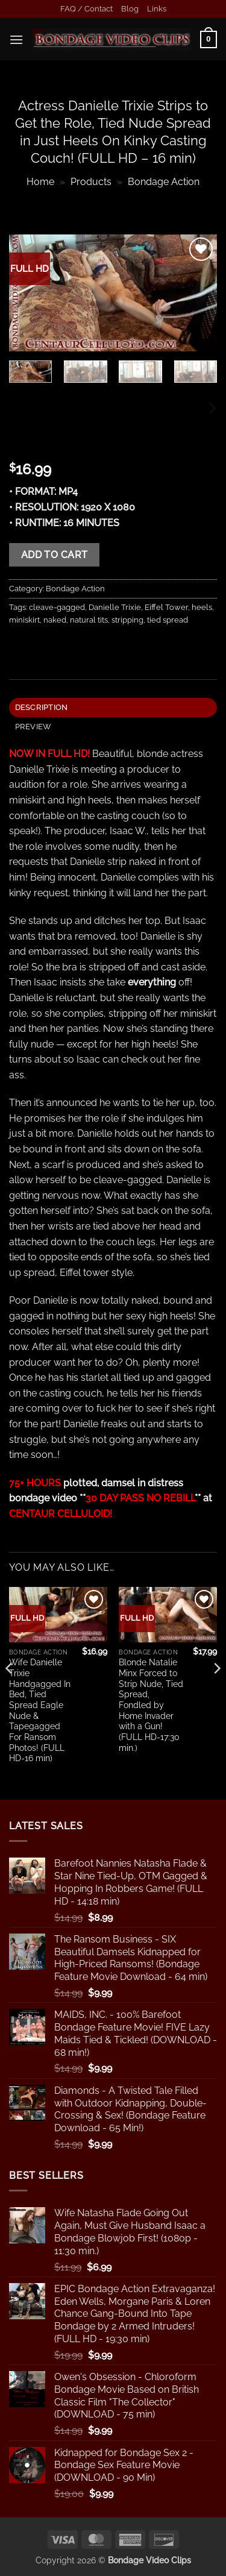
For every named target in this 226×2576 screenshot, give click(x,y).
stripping (127, 619)
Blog (130, 8)
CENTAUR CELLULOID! (60, 1513)
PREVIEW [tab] (33, 726)
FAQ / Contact (86, 8)
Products (91, 181)
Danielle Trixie (115, 607)
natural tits (89, 619)
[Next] (211, 407)
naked (54, 619)
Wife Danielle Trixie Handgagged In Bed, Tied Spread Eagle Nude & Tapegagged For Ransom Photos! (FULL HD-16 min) (40, 1710)
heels (202, 607)
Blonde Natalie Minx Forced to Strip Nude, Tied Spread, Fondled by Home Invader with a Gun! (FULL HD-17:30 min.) (151, 1704)
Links (156, 8)
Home (40, 181)
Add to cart (54, 555)
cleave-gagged (57, 607)
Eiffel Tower (166, 607)
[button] (16, 39)
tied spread (167, 619)
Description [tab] (41, 707)
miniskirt (24, 619)
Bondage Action (163, 181)
